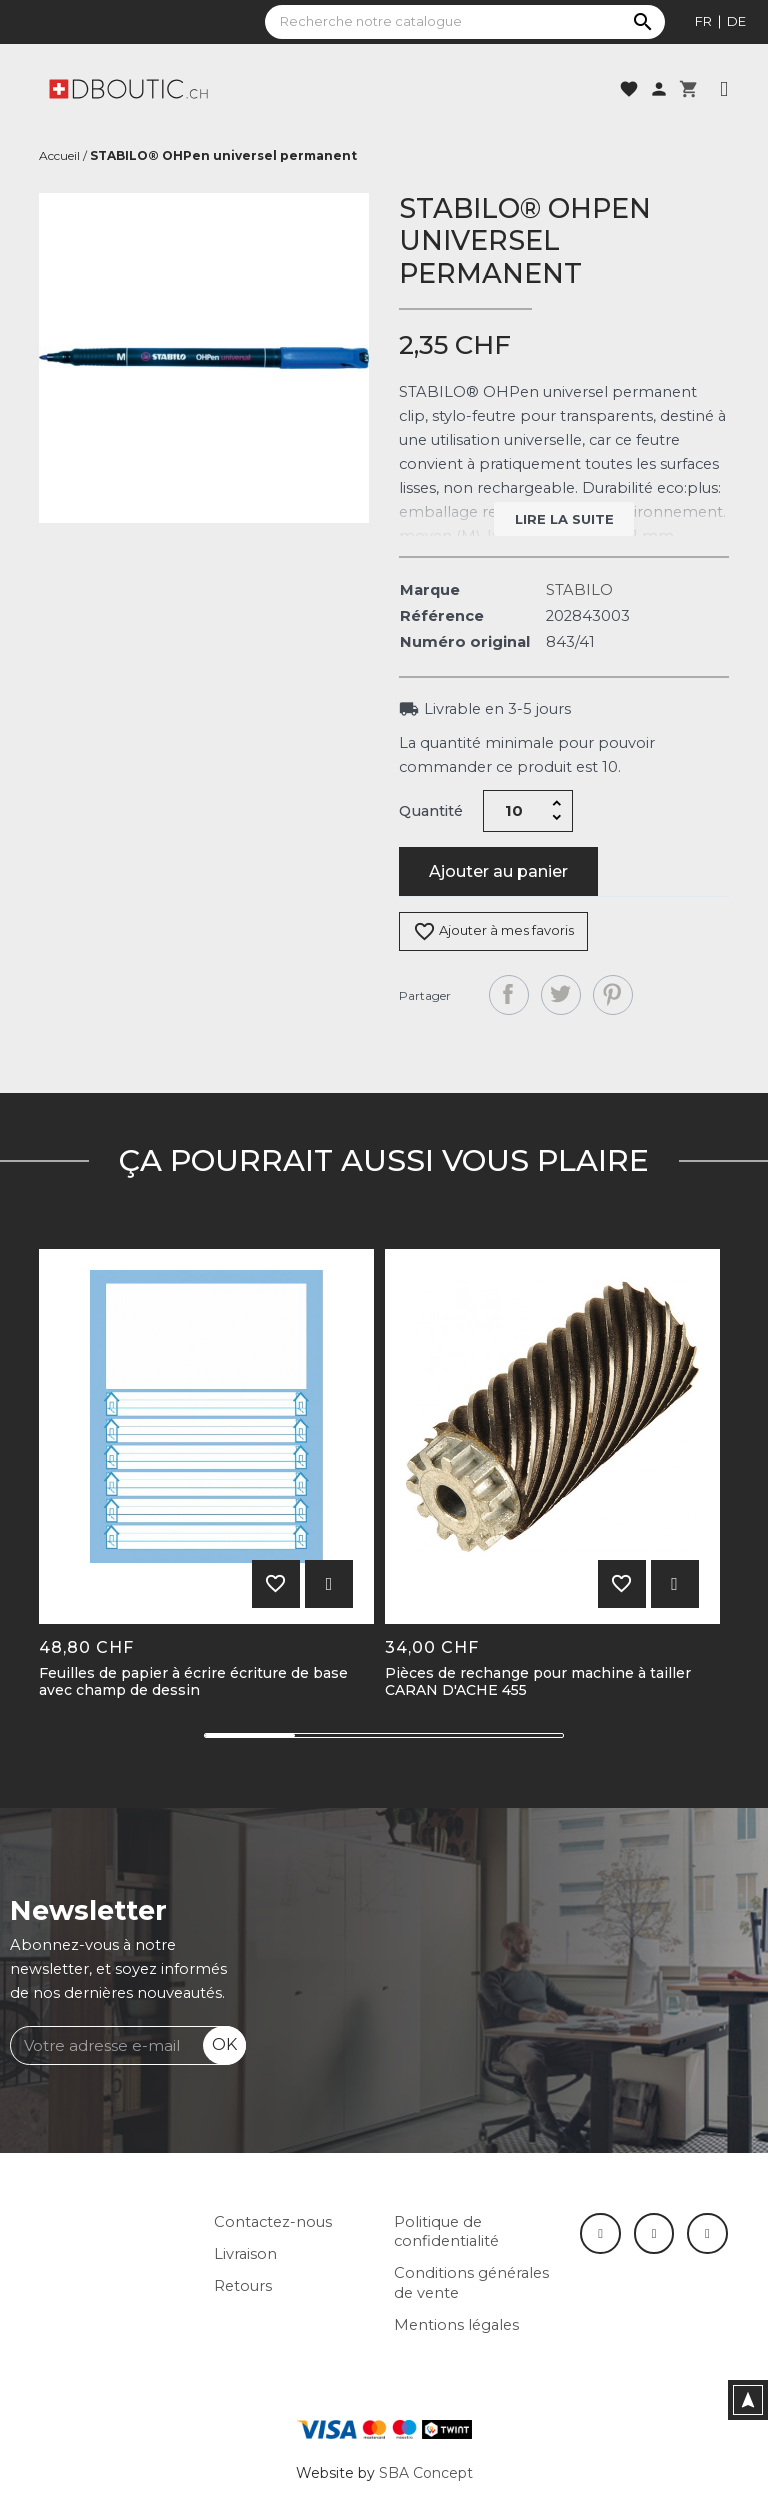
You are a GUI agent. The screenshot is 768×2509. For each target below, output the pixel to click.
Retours (243, 2286)
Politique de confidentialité (446, 2231)
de (736, 21)
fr (703, 21)
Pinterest (613, 995)
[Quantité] (514, 811)
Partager (509, 995)
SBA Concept (426, 2473)
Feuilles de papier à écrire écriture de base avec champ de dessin (193, 1682)
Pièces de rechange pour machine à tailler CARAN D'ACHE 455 (538, 1682)
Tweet (561, 995)
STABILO (579, 590)
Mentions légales (456, 2325)
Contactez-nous (273, 2222)
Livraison (245, 2254)
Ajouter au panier (498, 871)
